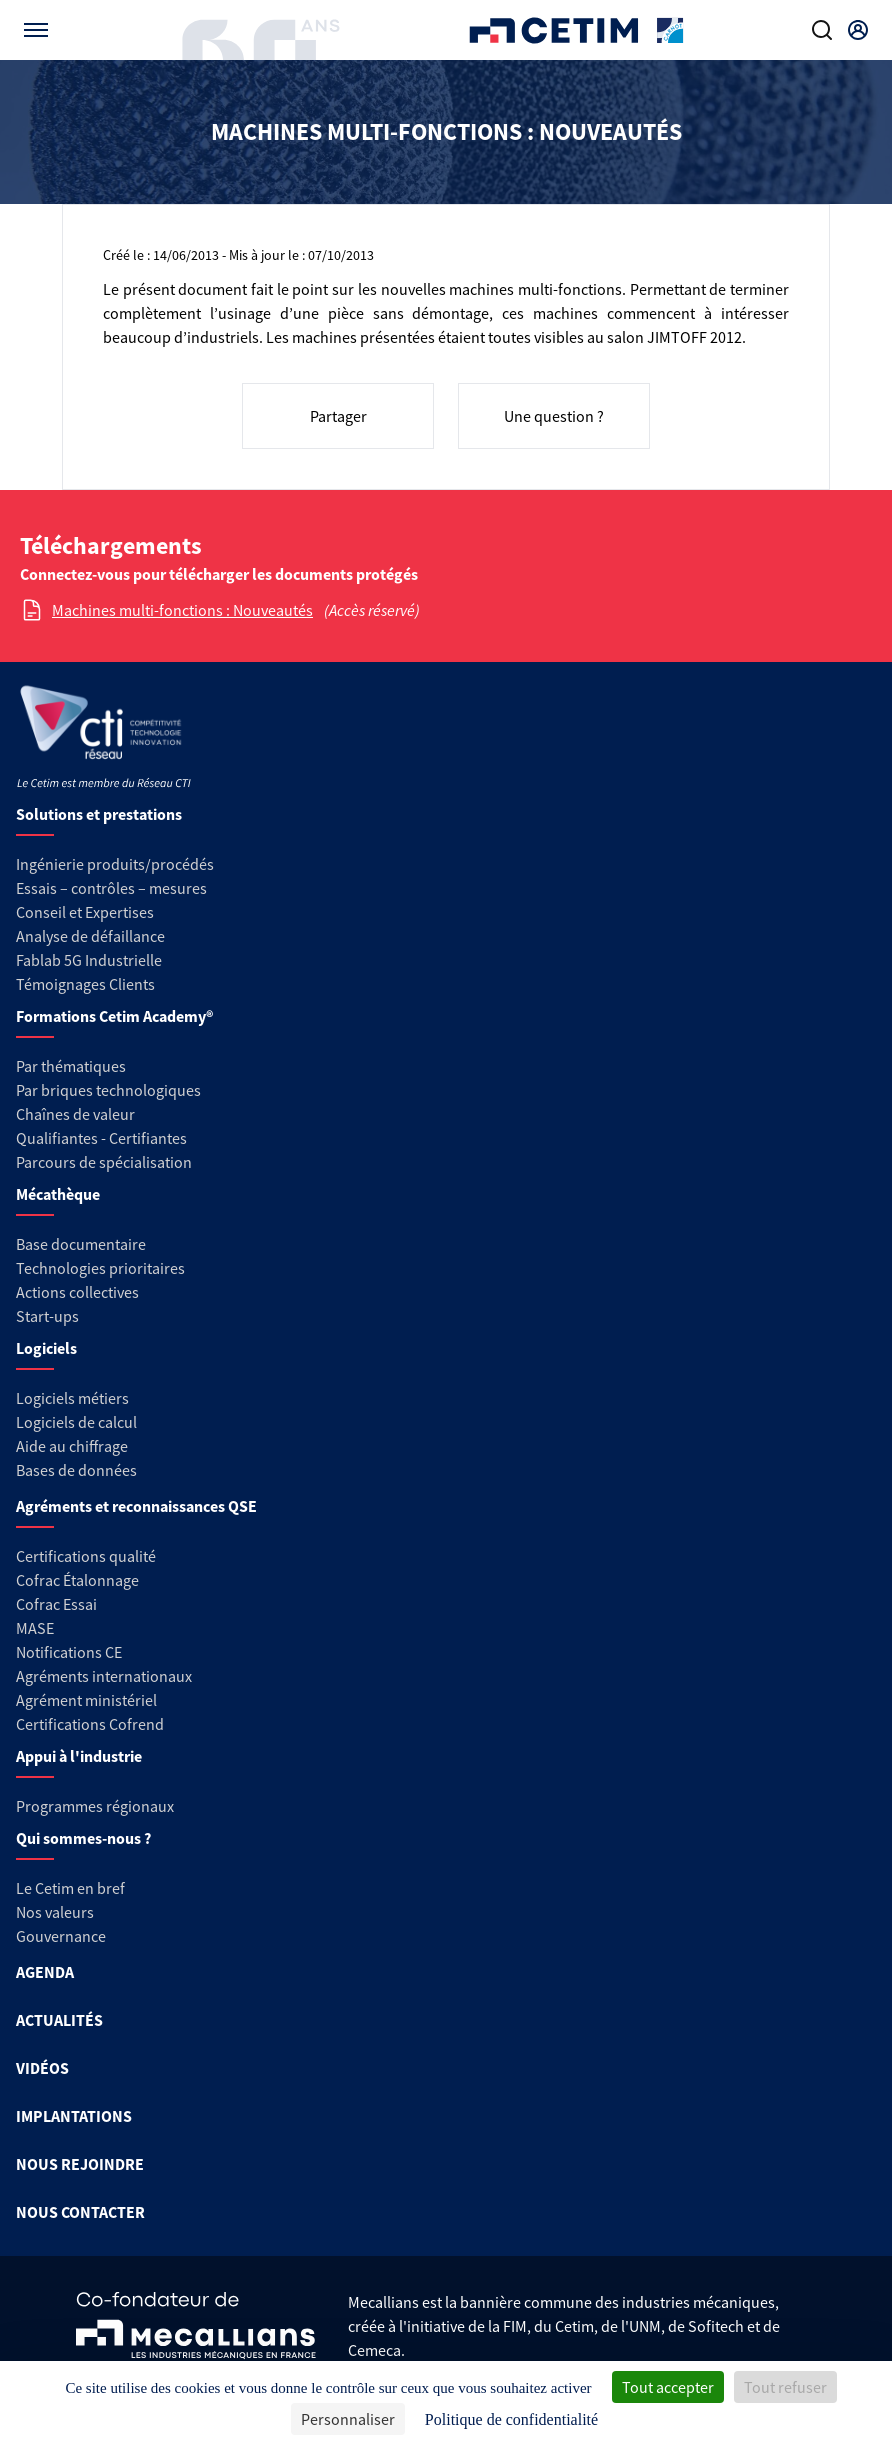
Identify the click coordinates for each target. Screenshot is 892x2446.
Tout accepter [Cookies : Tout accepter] (668, 2387)
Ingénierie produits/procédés (115, 864)
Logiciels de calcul (76, 1422)
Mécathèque (58, 1194)
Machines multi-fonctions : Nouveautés (182, 610)
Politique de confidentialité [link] (511, 2419)
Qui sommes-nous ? (83, 1838)
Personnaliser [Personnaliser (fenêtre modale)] (348, 2419)
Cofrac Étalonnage (77, 1580)
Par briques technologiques (108, 1090)
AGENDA (45, 1972)
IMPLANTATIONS (74, 2116)
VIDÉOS (42, 2068)
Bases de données (76, 1470)
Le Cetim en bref (70, 1888)
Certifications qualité (86, 1556)
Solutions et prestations (99, 814)
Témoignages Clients (85, 984)
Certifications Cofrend (90, 1724)
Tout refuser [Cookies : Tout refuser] (785, 2387)
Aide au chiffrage (72, 1446)
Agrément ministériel (86, 1700)
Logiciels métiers (72, 1398)
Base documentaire (81, 1244)
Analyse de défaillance (90, 936)
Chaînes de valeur (75, 1114)
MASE (35, 1628)
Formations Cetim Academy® (114, 1016)
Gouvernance (61, 1936)
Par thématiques (71, 1066)
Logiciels (46, 1348)
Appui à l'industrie (79, 1756)
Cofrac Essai (56, 1604)
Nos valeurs (55, 1912)
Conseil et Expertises (85, 912)
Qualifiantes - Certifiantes (101, 1138)
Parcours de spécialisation (104, 1162)
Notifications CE (69, 1652)
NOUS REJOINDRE (80, 2164)
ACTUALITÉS (59, 2020)
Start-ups (47, 1316)
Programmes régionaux (95, 1806)
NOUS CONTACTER (80, 2212)
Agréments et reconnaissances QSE (136, 1506)
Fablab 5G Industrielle (89, 960)
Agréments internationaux (104, 1676)
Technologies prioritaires (100, 1268)
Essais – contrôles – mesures (111, 888)
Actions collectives (77, 1292)
